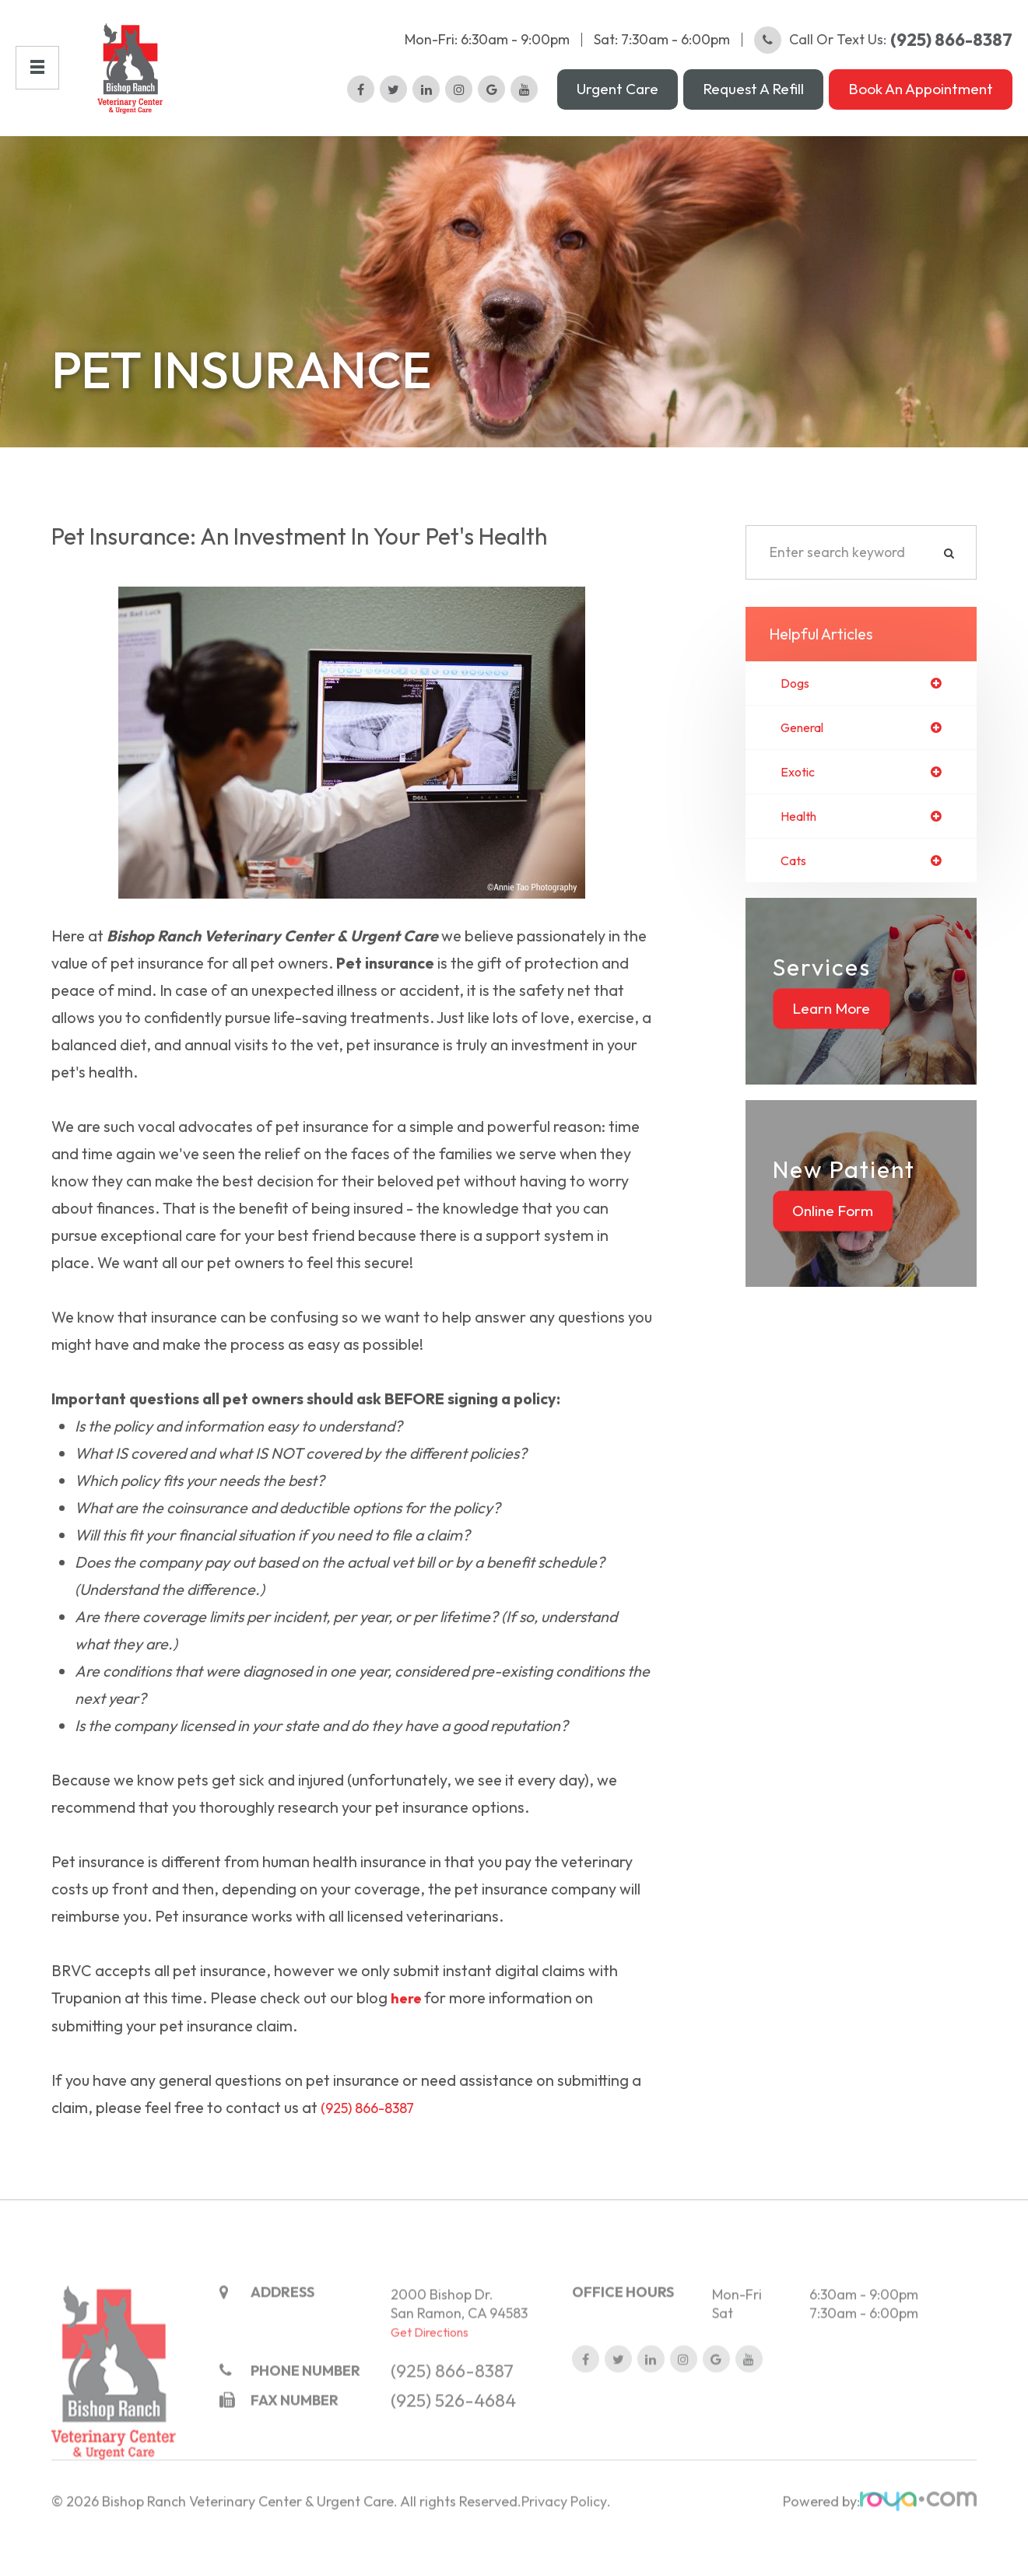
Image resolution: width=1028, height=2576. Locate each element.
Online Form (832, 1240)
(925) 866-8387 (374, 2130)
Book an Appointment (920, 100)
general (806, 752)
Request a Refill (753, 100)
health (802, 843)
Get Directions (429, 2379)
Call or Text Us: (883, 51)
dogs (797, 706)
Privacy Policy (564, 2549)
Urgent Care (617, 100)
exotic (800, 797)
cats (795, 889)
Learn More (831, 1038)
